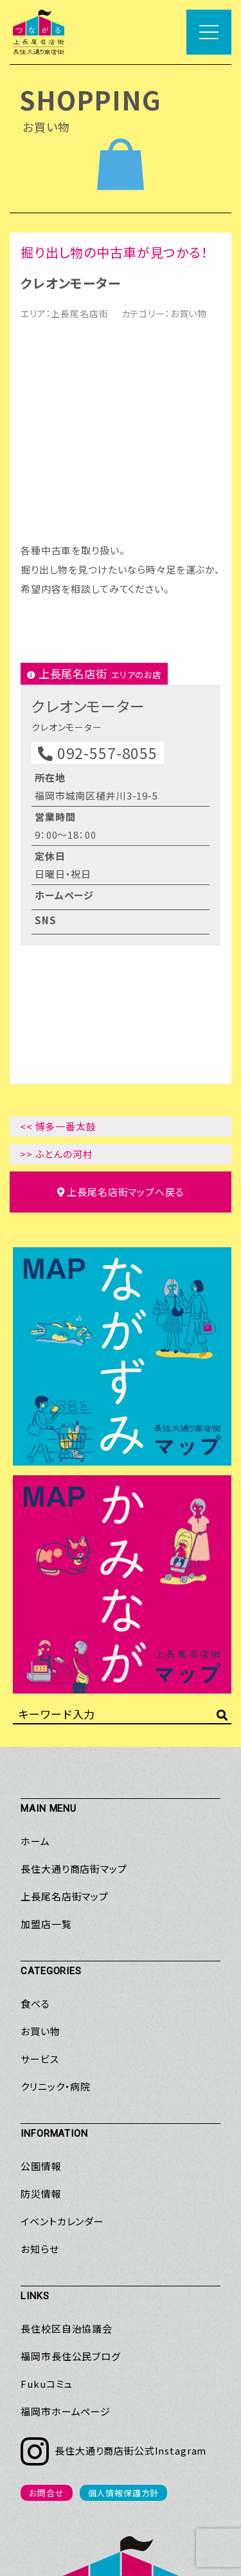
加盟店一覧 (46, 1741)
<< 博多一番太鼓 (58, 943)
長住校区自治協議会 (66, 2145)
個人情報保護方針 (123, 2310)
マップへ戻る (120, 1008)
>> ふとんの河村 (56, 970)
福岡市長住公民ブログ (71, 2173)
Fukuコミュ (47, 2200)
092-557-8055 (97, 570)
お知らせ (39, 2065)
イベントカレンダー (62, 2038)
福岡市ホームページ (66, 2228)
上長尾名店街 (79, 313)
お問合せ (46, 2310)
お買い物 (188, 313)
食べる (35, 1820)
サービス (39, 1875)
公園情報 (41, 1983)
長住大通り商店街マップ (74, 1685)
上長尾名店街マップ (65, 1713)
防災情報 (41, 2010)
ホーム (35, 1658)
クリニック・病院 (56, 1903)
